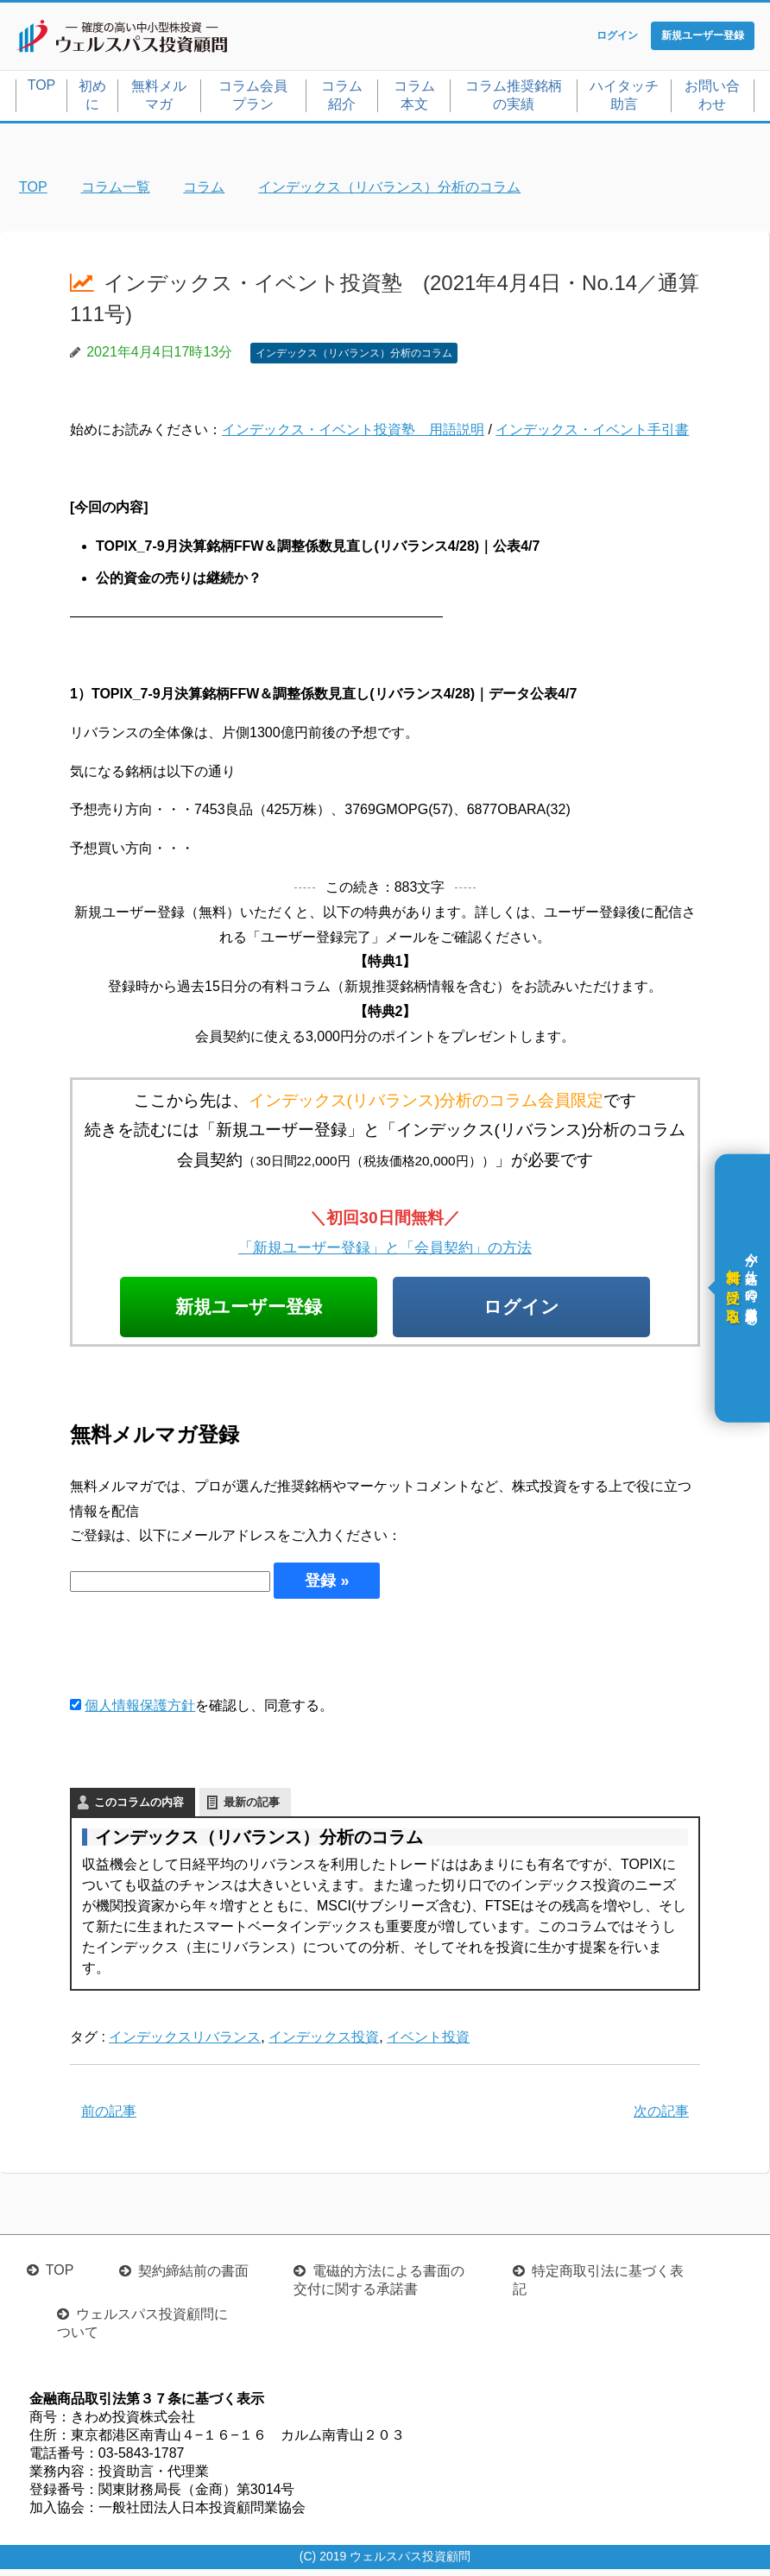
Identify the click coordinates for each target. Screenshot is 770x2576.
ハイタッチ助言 (624, 98)
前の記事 (108, 2119)
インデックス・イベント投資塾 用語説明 (353, 433)
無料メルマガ (158, 98)
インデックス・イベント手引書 (592, 433)
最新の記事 (252, 1809)
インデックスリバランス (185, 2044)
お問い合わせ (712, 98)
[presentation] (201, 1654)
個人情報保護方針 (140, 1713)
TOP (42, 88)
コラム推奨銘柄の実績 (513, 98)
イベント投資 (428, 2044)
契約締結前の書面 (193, 2277)
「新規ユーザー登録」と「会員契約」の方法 (385, 1250)
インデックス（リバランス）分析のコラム (354, 356)
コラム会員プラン (252, 98)
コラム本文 (414, 98)
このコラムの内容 (139, 1809)
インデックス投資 (323, 2044)
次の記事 (661, 2119)
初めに (92, 98)
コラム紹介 (342, 98)
